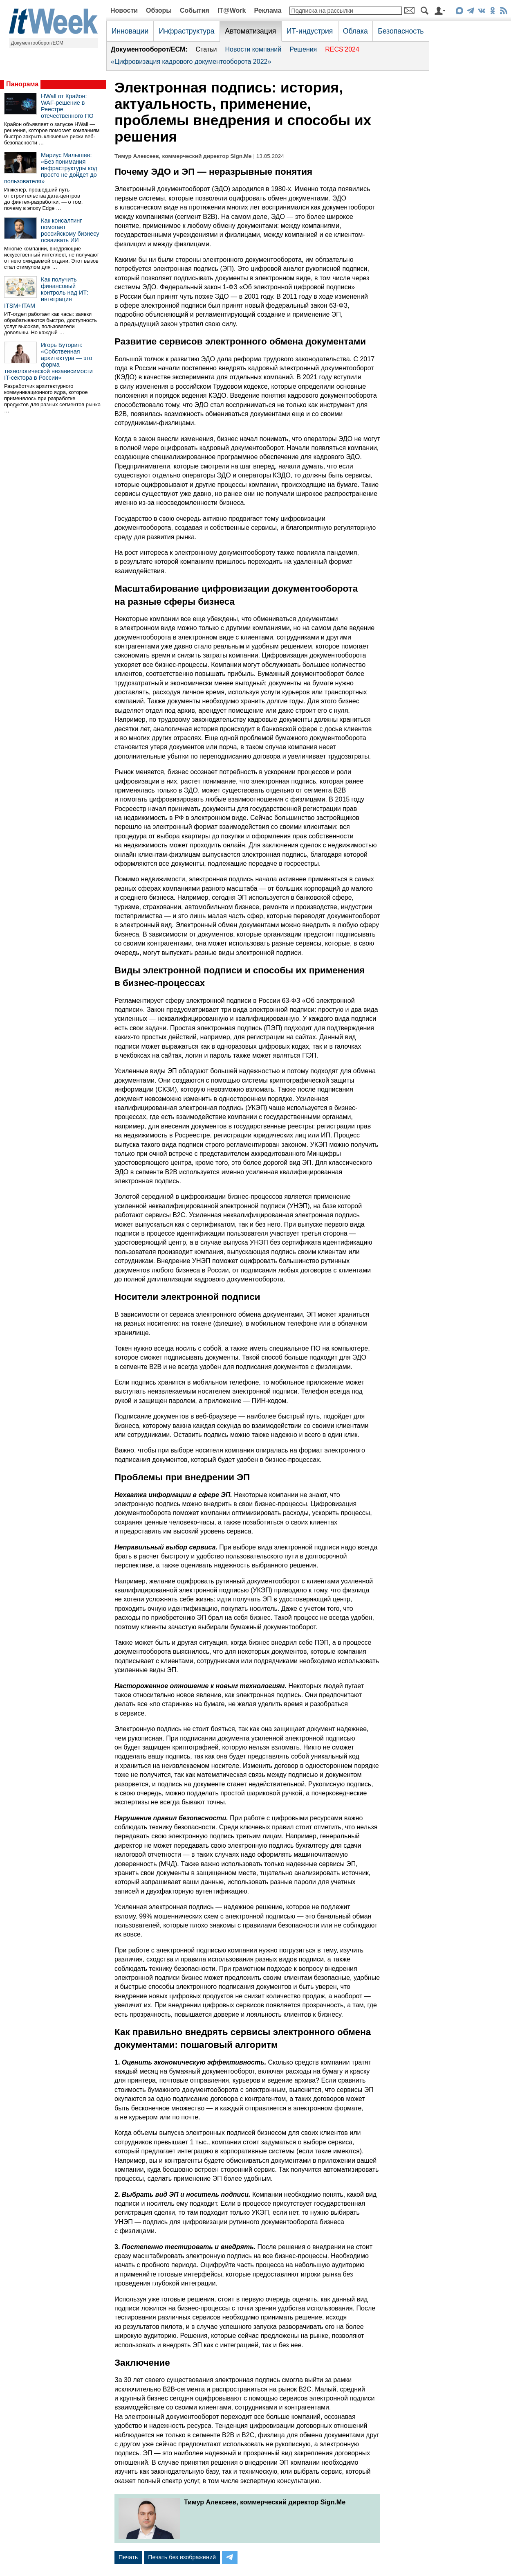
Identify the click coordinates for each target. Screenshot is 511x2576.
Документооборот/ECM (37, 43)
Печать (128, 2557)
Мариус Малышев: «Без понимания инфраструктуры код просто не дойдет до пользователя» (50, 168)
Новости (124, 10)
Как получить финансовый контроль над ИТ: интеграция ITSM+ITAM (46, 292)
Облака (355, 31)
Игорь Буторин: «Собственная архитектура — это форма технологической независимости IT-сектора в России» (48, 361)
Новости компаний (253, 49)
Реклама (267, 10)
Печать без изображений (182, 2557)
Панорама (22, 84)
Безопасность (401, 31)
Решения (303, 49)
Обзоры (159, 10)
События (194, 10)
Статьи (206, 49)
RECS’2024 (342, 49)
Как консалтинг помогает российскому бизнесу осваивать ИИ (70, 230)
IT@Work (231, 10)
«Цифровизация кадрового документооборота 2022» (191, 61)
